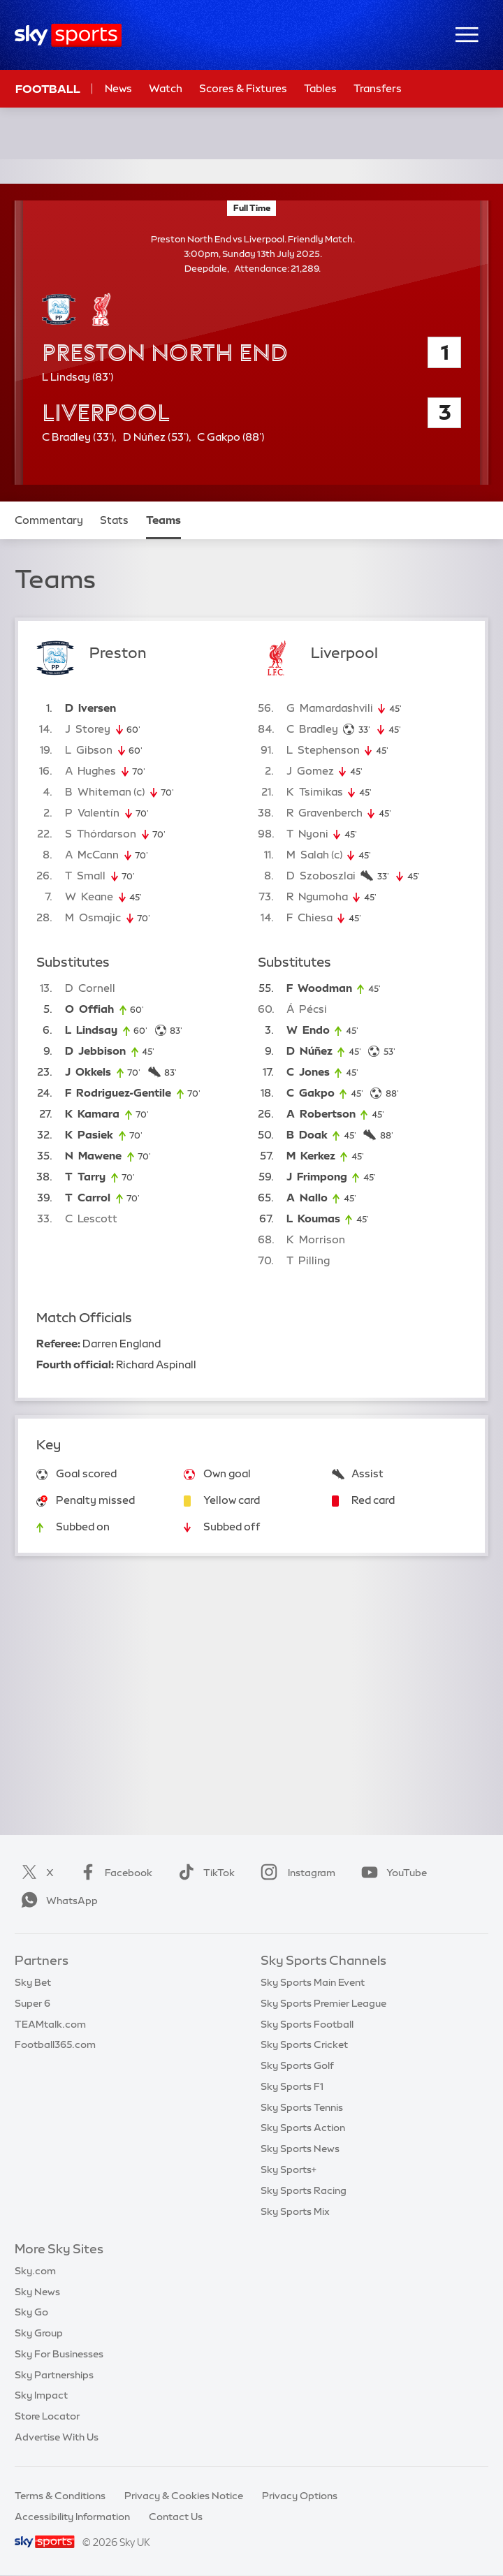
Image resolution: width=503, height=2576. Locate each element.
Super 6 (32, 2003)
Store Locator (47, 2416)
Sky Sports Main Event (313, 1982)
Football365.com (55, 2044)
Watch (165, 88)
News (118, 88)
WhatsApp (56, 1900)
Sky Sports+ (288, 2169)
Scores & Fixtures (243, 88)
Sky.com (35, 2271)
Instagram (295, 1873)
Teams (163, 520)
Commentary (49, 520)
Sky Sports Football (307, 2024)
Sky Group (39, 2333)
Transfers (377, 88)
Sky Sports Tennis (302, 2107)
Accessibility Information (72, 2517)
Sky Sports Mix (295, 2211)
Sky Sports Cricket (304, 2044)
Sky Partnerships (54, 2375)
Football (47, 88)
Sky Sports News (300, 2148)
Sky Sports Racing (304, 2190)
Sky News (37, 2292)
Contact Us (176, 2517)
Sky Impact (41, 2395)
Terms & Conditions (60, 2496)
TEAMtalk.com (50, 2024)
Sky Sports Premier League (323, 2003)
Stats (114, 520)
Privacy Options (299, 2496)
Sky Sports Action (303, 2127)
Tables (320, 88)
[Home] (68, 35)
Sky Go (31, 2312)
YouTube (391, 1873)
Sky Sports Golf (297, 2065)
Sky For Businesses (59, 2354)
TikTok (204, 1873)
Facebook (113, 1873)
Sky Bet (33, 1982)
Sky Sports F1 (292, 2086)
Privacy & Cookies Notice (183, 2496)
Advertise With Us (57, 2437)
